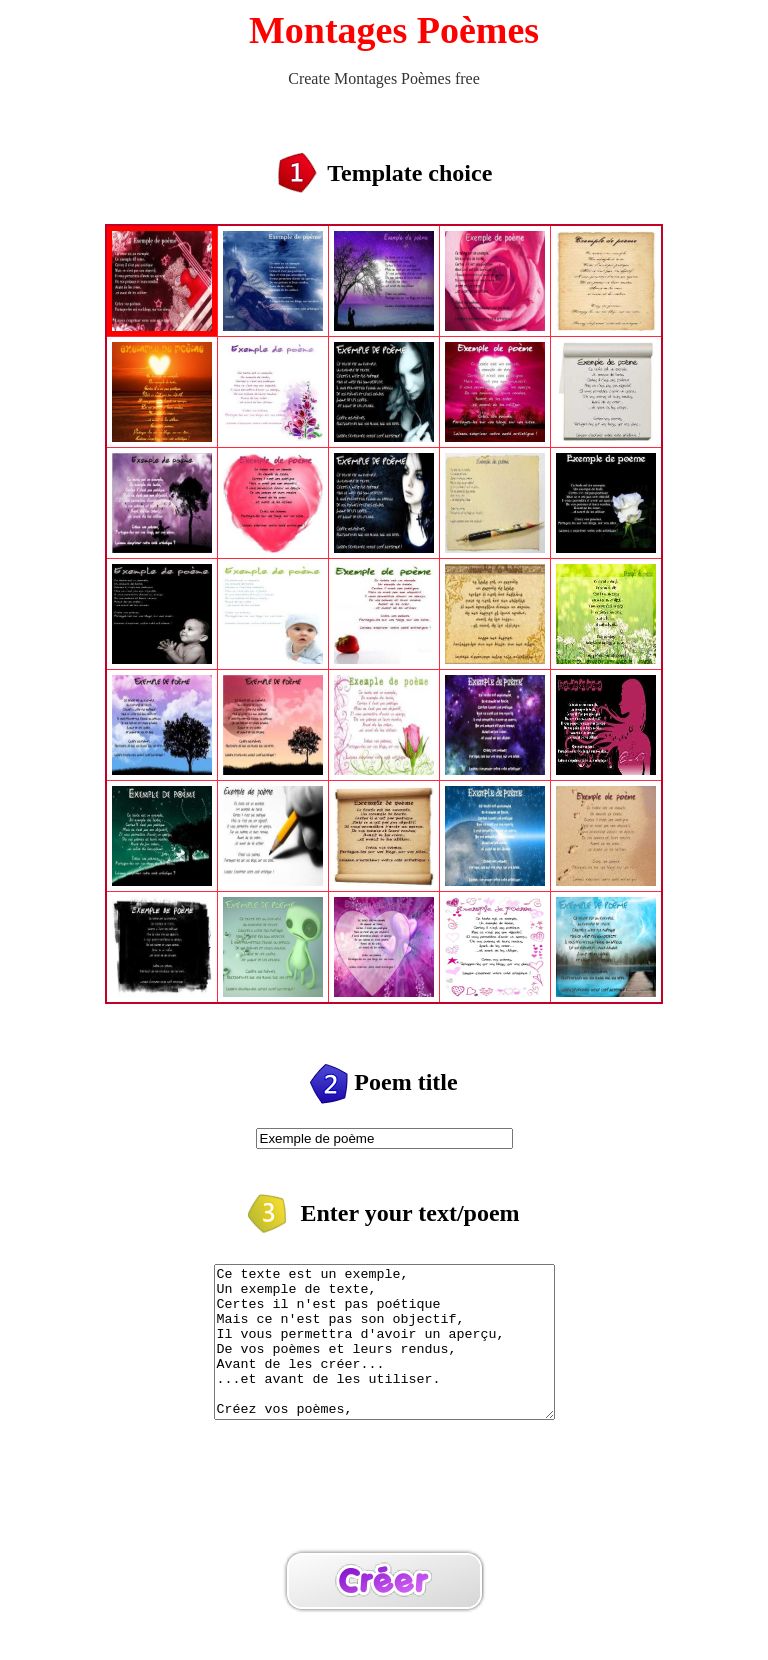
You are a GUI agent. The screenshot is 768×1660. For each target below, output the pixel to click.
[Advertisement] (384, 1514)
